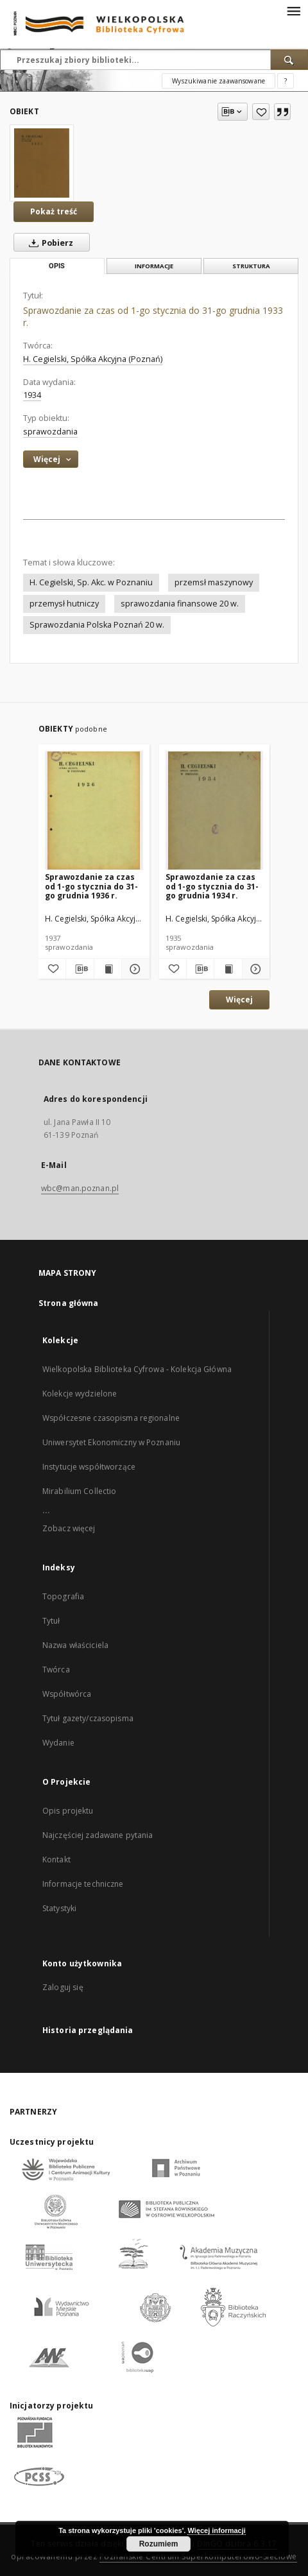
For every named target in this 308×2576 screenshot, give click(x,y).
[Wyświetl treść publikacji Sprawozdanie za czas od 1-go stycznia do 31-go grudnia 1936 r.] (107, 969)
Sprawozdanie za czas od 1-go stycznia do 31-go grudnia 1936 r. (91, 886)
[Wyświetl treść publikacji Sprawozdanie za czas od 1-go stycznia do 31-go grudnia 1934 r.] (227, 969)
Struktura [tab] (251, 266)
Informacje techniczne (83, 1883)
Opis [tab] (57, 266)
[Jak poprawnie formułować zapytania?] (285, 81)
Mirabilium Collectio (79, 1491)
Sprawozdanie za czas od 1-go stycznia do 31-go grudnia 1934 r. (212, 886)
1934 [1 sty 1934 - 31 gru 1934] (32, 395)
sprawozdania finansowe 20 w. (180, 603)
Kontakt (56, 1859)
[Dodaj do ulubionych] (261, 111)
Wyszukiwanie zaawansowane (218, 80)
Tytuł (51, 1620)
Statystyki (59, 1908)
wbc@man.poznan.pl (80, 1188)
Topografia (63, 1596)
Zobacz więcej (69, 1528)
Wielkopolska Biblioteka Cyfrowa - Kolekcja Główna (137, 1369)
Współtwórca (66, 1693)
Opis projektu (68, 1810)
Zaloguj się (62, 1987)
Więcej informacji (216, 2530)
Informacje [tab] (154, 266)
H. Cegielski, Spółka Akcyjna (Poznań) (92, 359)
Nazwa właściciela (75, 1645)
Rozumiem (158, 2543)
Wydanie (58, 1742)
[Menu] (293, 10)
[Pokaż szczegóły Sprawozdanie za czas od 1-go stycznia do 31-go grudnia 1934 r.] (254, 969)
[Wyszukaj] (289, 59)
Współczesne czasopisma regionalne (111, 1418)
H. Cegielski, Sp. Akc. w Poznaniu (91, 582)
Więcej (239, 999)
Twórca (56, 1669)
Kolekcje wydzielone (79, 1393)
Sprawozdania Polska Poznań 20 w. (97, 624)
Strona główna (68, 1303)
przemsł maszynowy (214, 582)
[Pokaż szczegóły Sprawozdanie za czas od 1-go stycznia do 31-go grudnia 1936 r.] (133, 969)
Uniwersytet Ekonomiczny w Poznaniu (111, 1442)
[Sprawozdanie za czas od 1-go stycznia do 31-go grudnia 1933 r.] (41, 163)
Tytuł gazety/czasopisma (87, 1718)
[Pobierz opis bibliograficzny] (79, 969)
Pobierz (48, 242)
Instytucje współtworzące (88, 1466)
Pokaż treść (53, 211)
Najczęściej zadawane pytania (97, 1835)
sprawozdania (50, 431)
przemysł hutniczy (64, 603)
